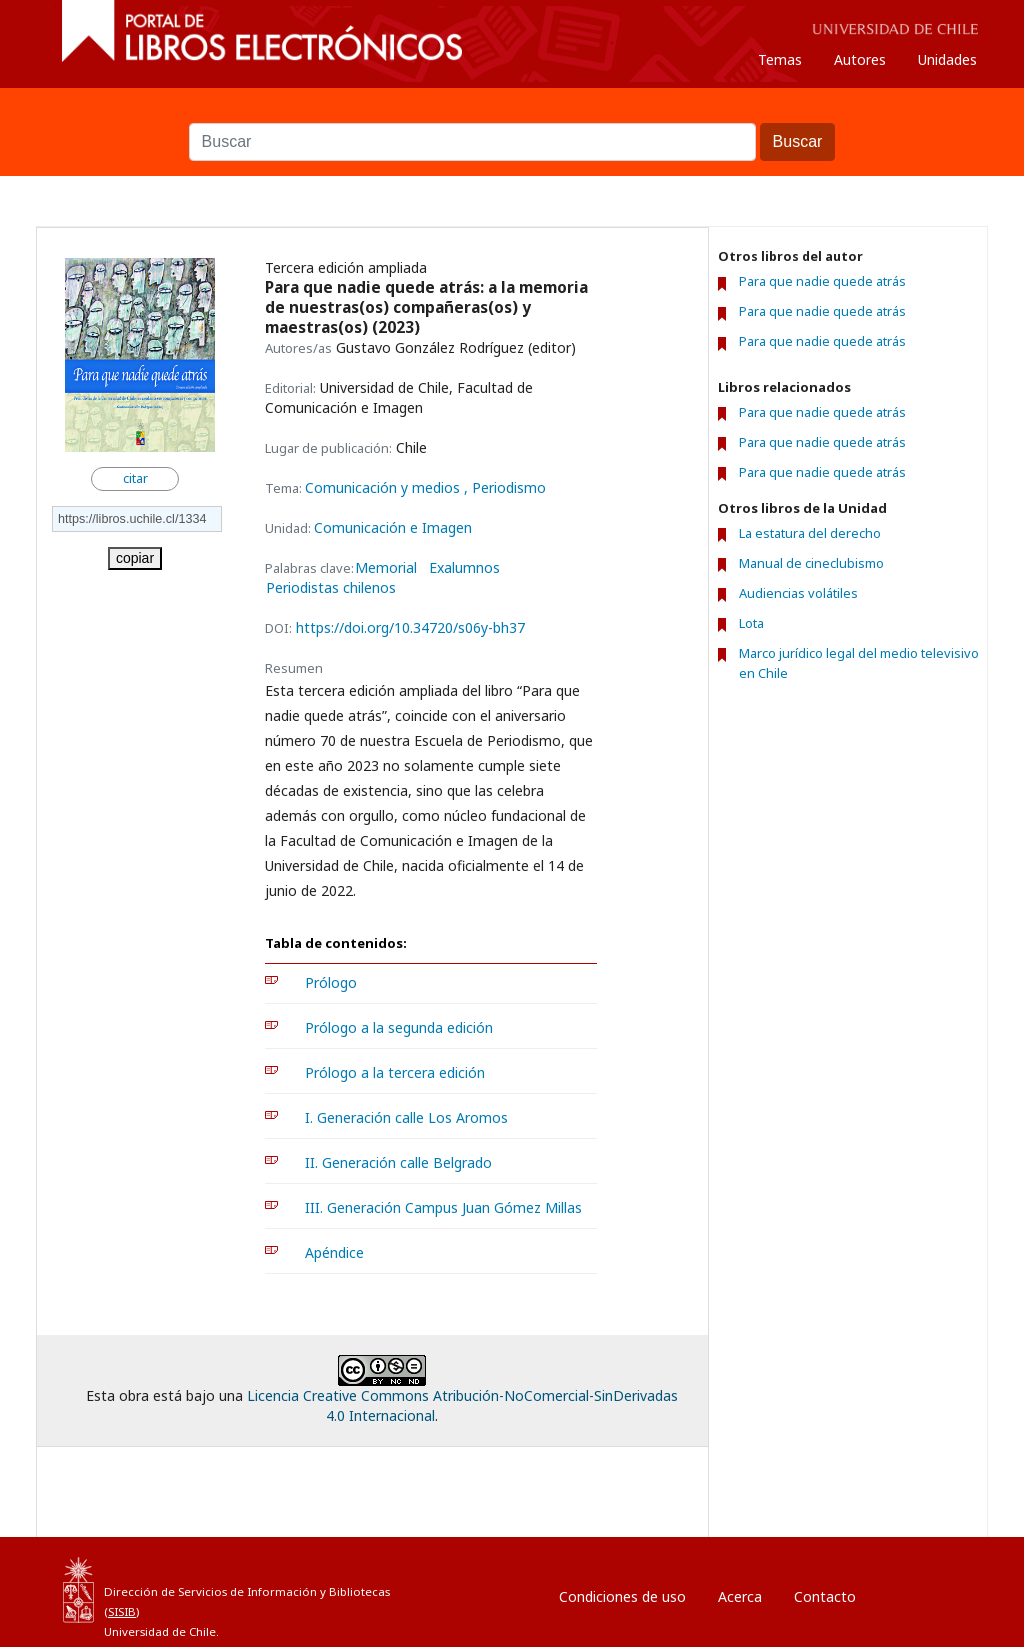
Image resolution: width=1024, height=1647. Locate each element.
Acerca (740, 1596)
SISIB (122, 1611)
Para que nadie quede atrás (822, 281)
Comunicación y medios (384, 487)
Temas (780, 59)
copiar (135, 558)
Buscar (512, 113)
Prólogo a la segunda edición (399, 1027)
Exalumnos (464, 568)
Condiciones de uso (622, 1596)
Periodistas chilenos (331, 588)
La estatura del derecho (810, 533)
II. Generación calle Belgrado (398, 1162)
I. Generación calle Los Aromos (406, 1117)
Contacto (825, 1596)
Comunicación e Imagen (393, 527)
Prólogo (331, 982)
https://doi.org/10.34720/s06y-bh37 (410, 627)
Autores (860, 59)
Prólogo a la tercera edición (395, 1072)
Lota (751, 623)
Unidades (947, 59)
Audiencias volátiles (798, 593)
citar (135, 478)
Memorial (386, 568)
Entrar (916, 1591)
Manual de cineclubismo (811, 563)
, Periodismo (505, 487)
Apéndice (334, 1252)
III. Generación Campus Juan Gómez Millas (443, 1207)
